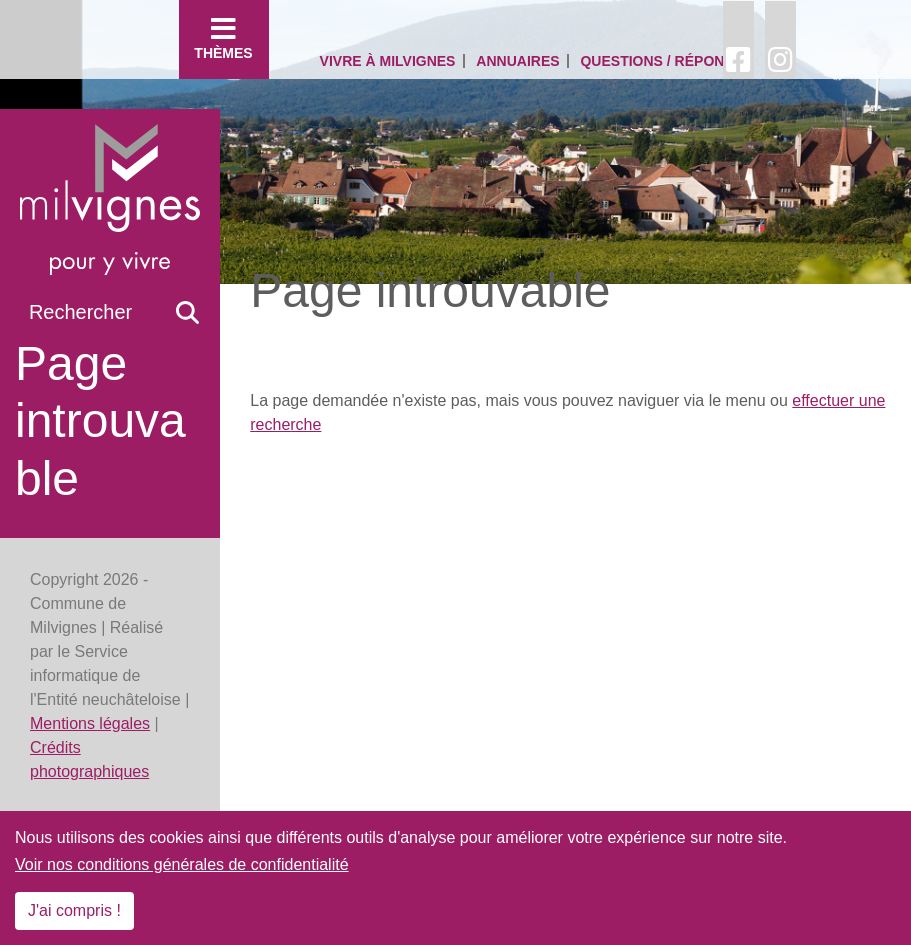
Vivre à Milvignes (388, 61)
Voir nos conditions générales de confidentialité (182, 864)
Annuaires (517, 61)
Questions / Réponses (666, 61)
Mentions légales (90, 723)
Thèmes (224, 38)
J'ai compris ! (74, 910)
